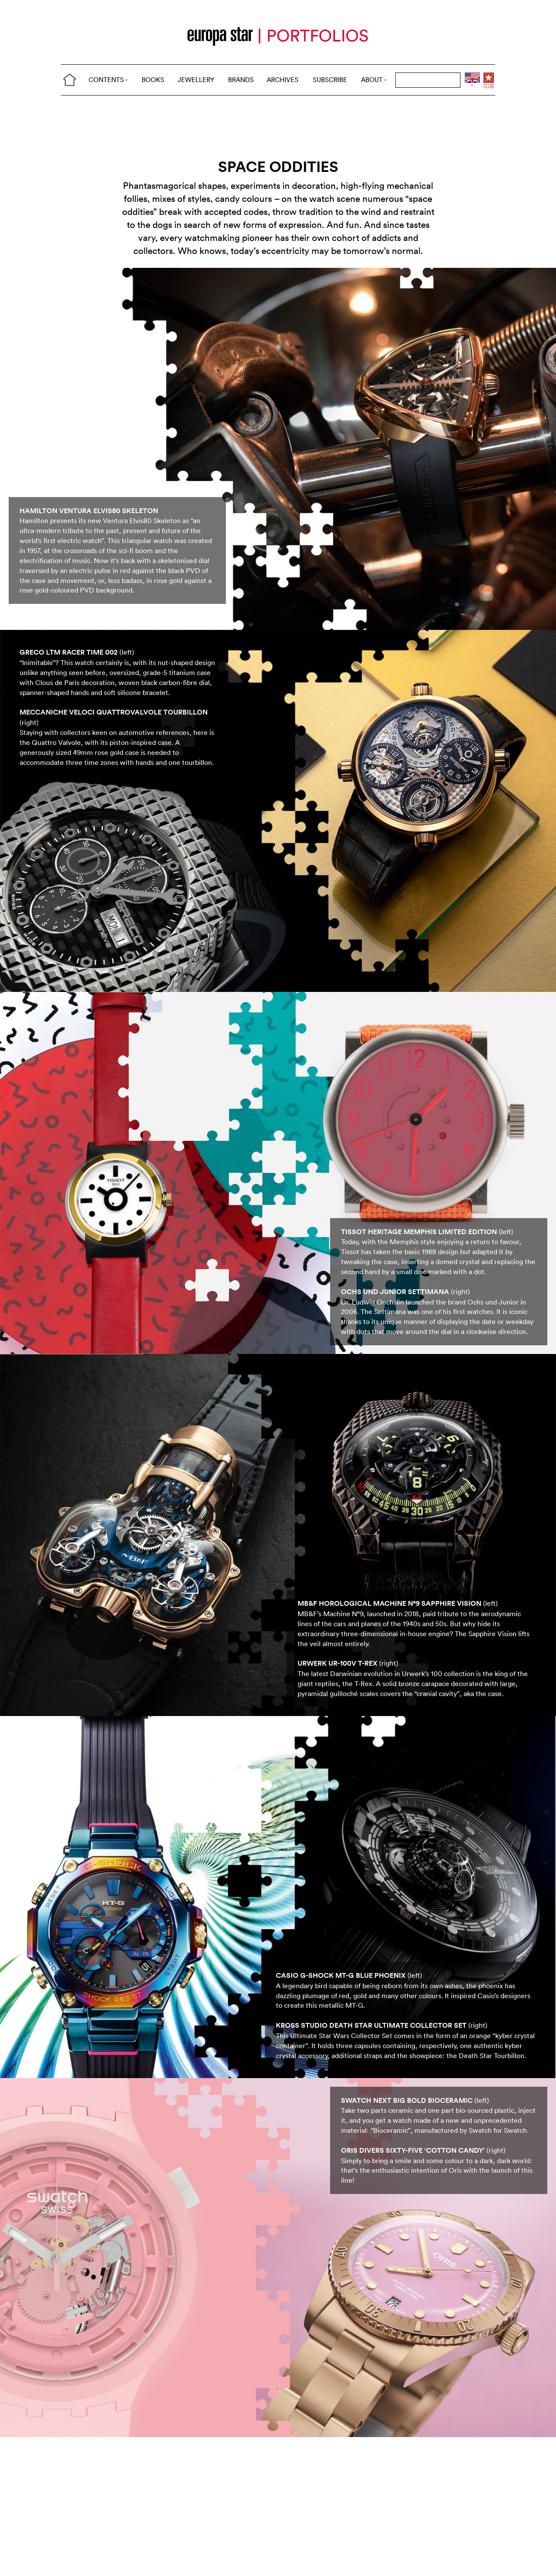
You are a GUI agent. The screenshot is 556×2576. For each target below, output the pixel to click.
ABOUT (374, 80)
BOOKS (153, 80)
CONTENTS (108, 80)
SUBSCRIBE (330, 80)
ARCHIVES (282, 80)
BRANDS (241, 80)
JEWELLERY (196, 80)
